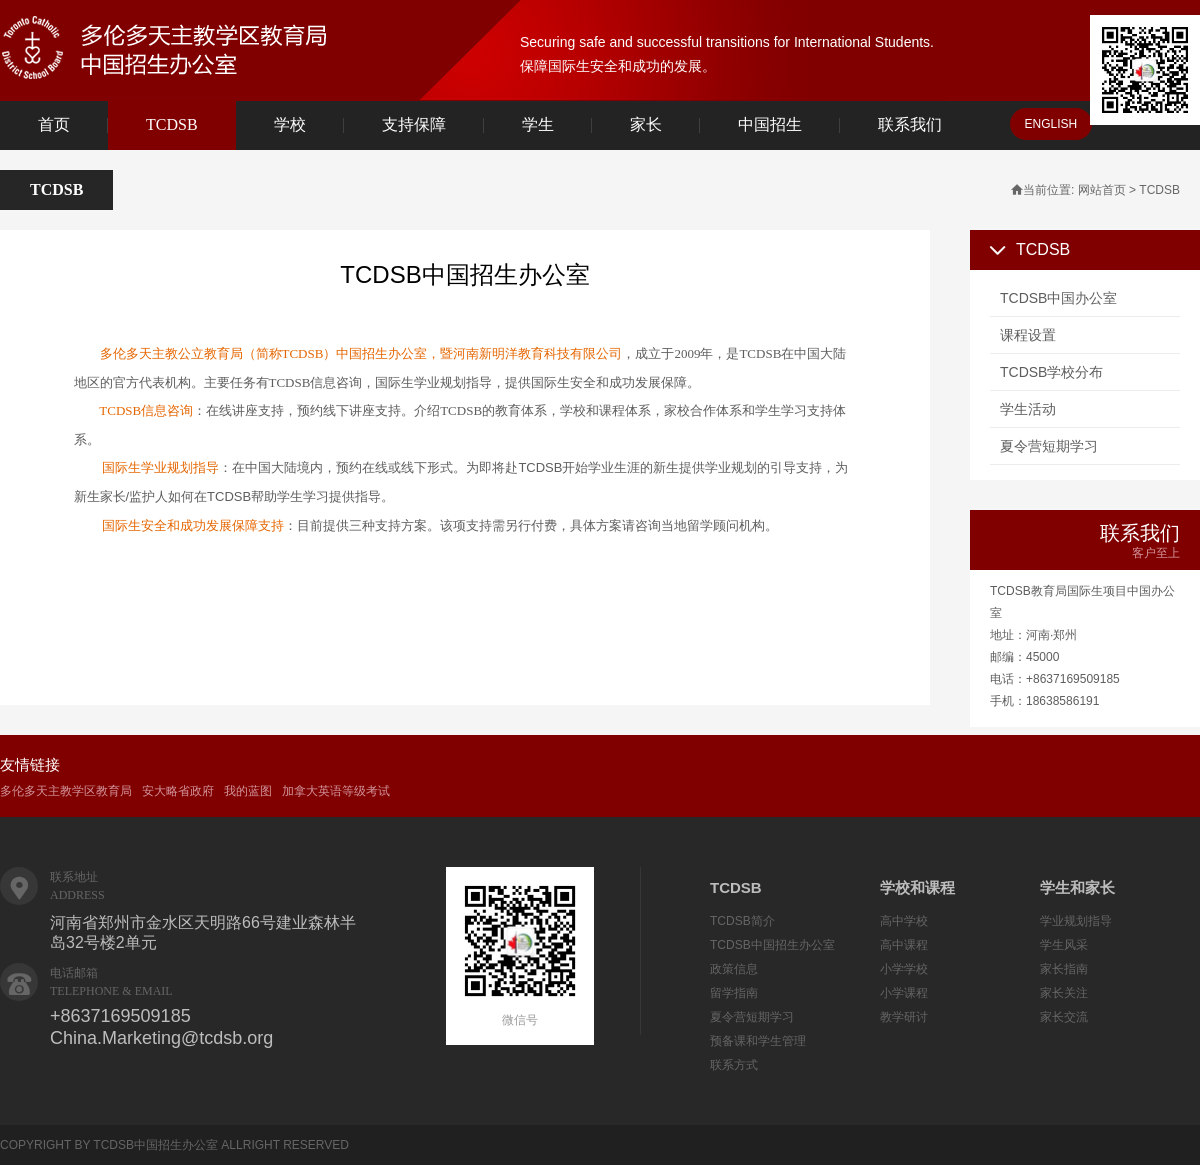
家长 (646, 124)
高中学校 (904, 921)
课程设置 (1028, 335)
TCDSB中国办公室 (1058, 298)
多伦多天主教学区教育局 (66, 791)
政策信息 (734, 969)
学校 (290, 124)
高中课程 (904, 945)
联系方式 (734, 1065)
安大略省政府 (178, 791)
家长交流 (1064, 1017)
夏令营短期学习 (1049, 446)
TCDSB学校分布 (1051, 372)
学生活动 (1028, 409)
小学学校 (904, 969)
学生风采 (1064, 945)
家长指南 (1064, 969)
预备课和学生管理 (758, 1041)
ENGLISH (1051, 124)
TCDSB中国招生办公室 (772, 945)
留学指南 (734, 993)
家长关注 (1064, 993)
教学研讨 (904, 1017)
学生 (538, 124)
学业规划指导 (1076, 921)
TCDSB (172, 124)
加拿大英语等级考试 (336, 791)
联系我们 (910, 124)
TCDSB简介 (742, 921)
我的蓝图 (248, 791)
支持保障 (414, 124)
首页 (54, 124)
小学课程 (904, 993)
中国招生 (770, 124)
